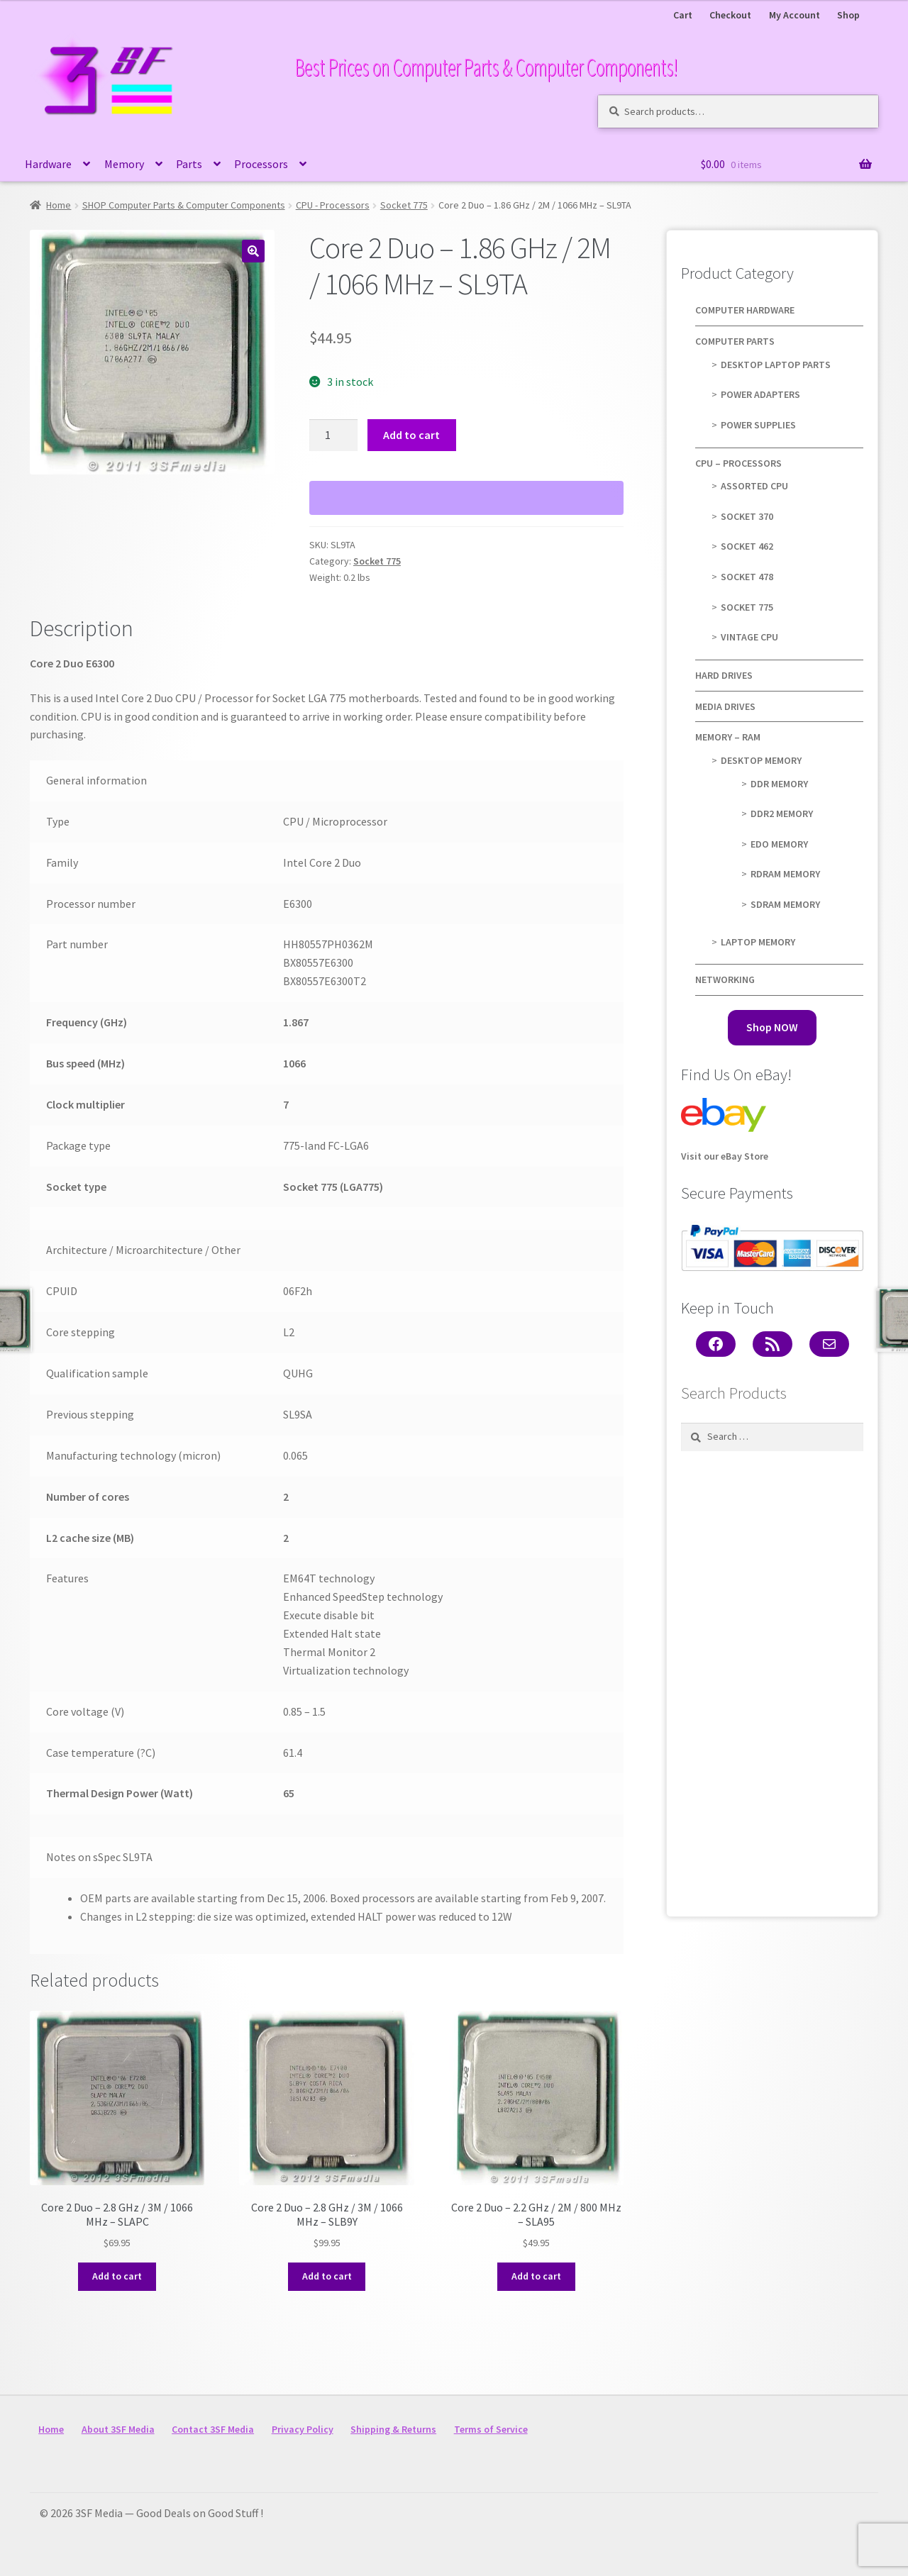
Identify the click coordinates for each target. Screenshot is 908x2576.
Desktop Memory (761, 760)
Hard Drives (724, 675)
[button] (253, 251)
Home (58, 205)
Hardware (48, 164)
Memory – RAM (727, 737)
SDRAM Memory (785, 904)
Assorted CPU (754, 485)
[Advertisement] (772, 1679)
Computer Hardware (744, 310)
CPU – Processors (738, 463)
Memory (124, 164)
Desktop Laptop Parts (776, 364)
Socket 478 (747, 576)
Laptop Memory (758, 942)
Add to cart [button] (117, 2276)
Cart (682, 15)
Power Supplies (758, 424)
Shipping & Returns (393, 2429)
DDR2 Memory (782, 813)
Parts (189, 164)
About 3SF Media (118, 2429)
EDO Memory (779, 844)
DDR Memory (779, 783)
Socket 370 (747, 516)
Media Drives (725, 706)
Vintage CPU (749, 637)
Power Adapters (760, 394)
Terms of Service (491, 2429)
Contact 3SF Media (213, 2429)
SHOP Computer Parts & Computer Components (183, 205)
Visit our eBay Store (724, 1130)
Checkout (730, 15)
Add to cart (411, 435)
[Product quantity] (333, 435)
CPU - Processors (333, 205)
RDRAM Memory (785, 873)
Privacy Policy (302, 2429)
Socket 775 (404, 205)
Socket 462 (747, 546)
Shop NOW (772, 1027)
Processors (261, 164)
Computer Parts (735, 341)
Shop (848, 15)
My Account (794, 15)
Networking (725, 979)
